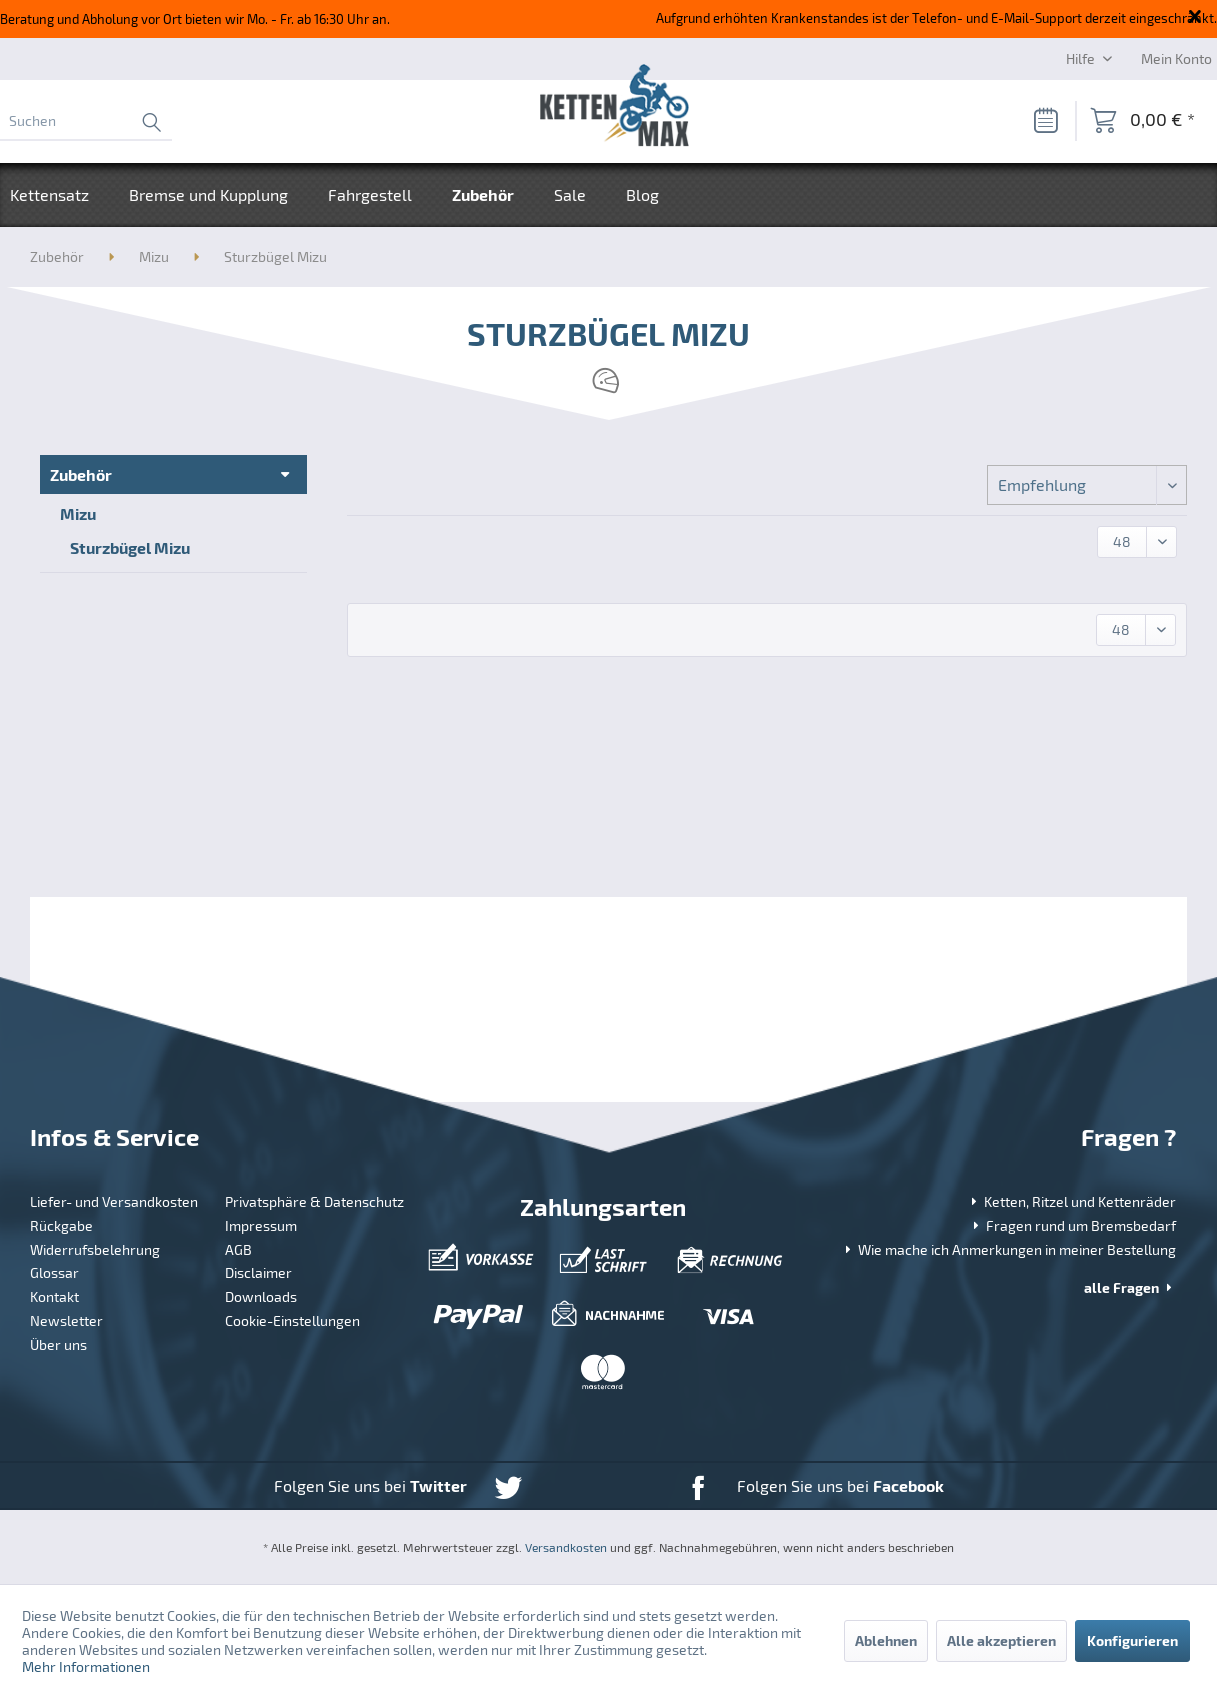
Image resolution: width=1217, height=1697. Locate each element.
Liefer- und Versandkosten (114, 1201)
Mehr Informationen (86, 1666)
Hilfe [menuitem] (1082, 58)
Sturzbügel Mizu (130, 547)
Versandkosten (566, 1547)
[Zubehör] (483, 195)
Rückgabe (61, 1225)
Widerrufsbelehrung (95, 1249)
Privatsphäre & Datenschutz (314, 1201)
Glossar (54, 1272)
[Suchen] (86, 121)
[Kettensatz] (59, 195)
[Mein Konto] (1176, 58)
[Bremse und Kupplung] (208, 195)
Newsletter (66, 1320)
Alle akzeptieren (1001, 1640)
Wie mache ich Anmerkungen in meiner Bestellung (1008, 1249)
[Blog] (642, 195)
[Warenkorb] (1142, 121)
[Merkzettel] (1045, 121)
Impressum (261, 1225)
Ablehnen (886, 1640)
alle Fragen (1130, 1287)
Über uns (58, 1344)
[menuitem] (86, 121)
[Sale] (570, 195)
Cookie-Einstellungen (292, 1320)
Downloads (261, 1296)
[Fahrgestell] (370, 195)
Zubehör (81, 474)
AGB (238, 1249)
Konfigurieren (1132, 1640)
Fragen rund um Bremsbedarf (1072, 1225)
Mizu (78, 513)
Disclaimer (258, 1272)
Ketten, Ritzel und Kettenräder (1071, 1201)
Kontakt (54, 1296)
